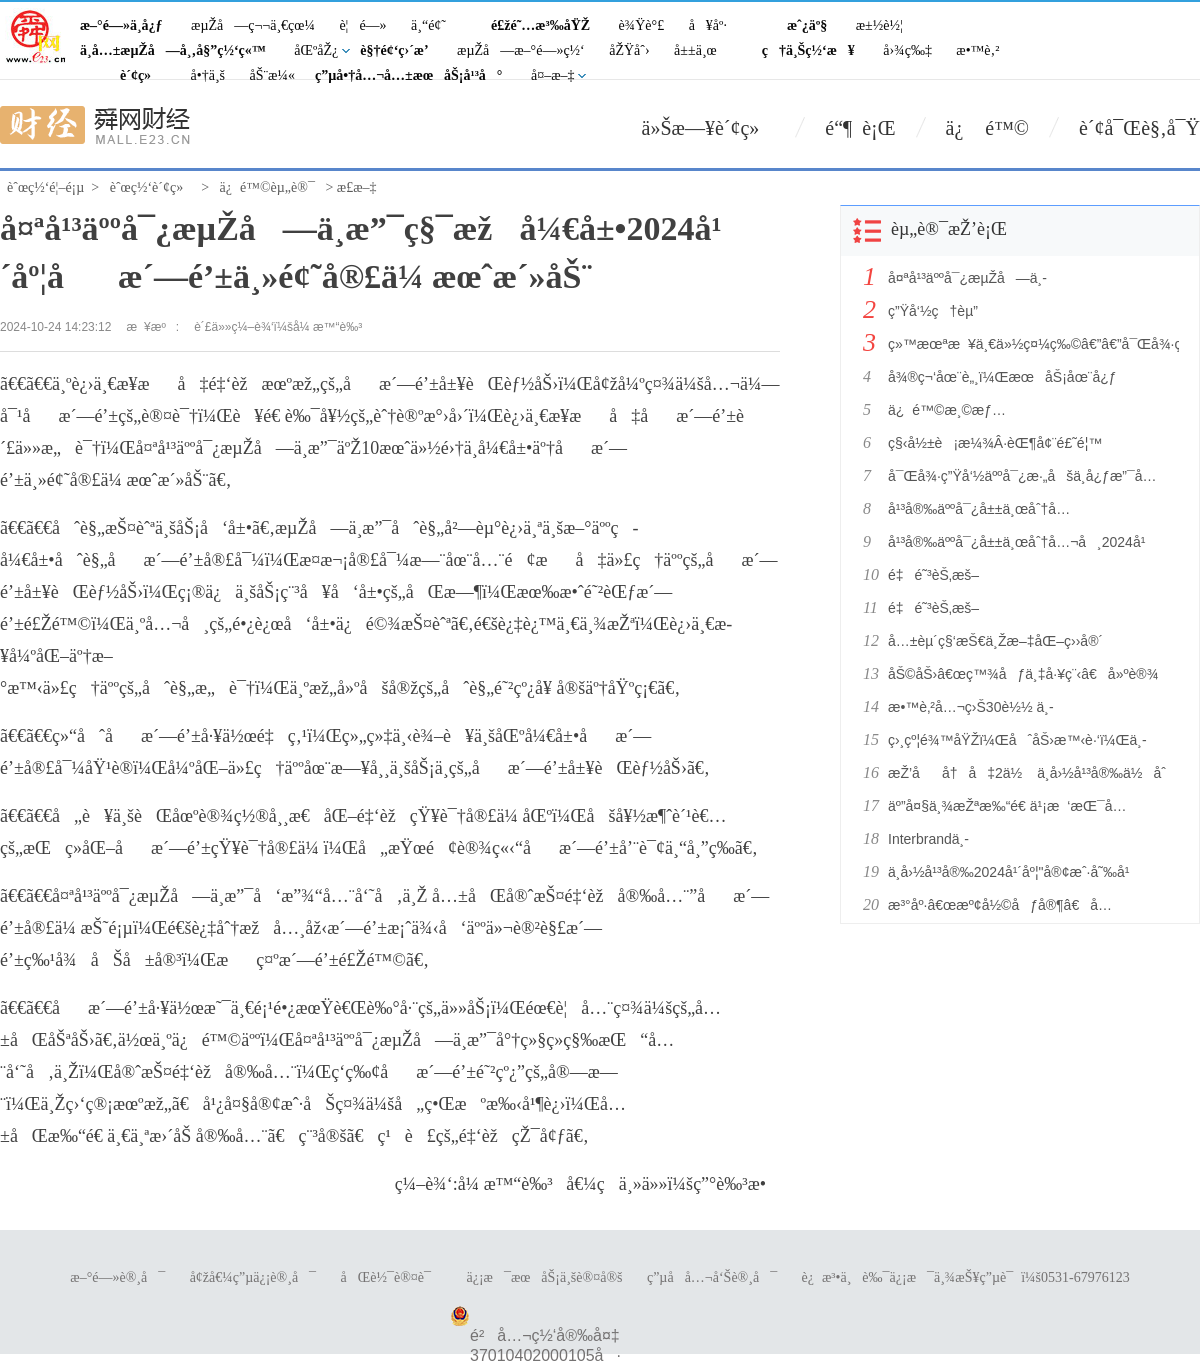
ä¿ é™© (987, 128)
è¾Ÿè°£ (642, 25)
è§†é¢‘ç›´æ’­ (394, 50)
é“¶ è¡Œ (860, 128)
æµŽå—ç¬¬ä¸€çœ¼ (253, 25)
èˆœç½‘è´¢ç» (152, 187)
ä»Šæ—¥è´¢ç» (709, 128)
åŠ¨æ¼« (272, 75)
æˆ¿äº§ (807, 25)
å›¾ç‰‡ (907, 50)
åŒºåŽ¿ (316, 50)
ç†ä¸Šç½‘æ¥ (808, 50)
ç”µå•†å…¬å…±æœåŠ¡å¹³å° (409, 75)
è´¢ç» (141, 75)
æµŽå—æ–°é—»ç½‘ (521, 50)
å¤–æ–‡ (553, 75)
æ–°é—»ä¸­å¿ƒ (121, 25)
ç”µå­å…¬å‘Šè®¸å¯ (712, 1277)
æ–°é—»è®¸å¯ (117, 1277)
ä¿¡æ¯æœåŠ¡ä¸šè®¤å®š (544, 1277)
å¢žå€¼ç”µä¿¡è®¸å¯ (253, 1277)
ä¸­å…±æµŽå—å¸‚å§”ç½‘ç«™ (173, 50)
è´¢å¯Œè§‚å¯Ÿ (1139, 128)
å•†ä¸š (208, 75)
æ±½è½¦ (879, 25)
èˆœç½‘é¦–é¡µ (45, 187)
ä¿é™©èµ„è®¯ (267, 187)
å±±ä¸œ (695, 50)
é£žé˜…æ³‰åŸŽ (540, 25)
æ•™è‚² (977, 50)
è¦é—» (362, 25)
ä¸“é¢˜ (428, 25)
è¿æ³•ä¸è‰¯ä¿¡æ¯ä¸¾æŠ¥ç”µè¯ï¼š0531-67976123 (966, 1277)
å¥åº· (708, 25)
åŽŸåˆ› (629, 50)
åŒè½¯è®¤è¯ (391, 1277)
